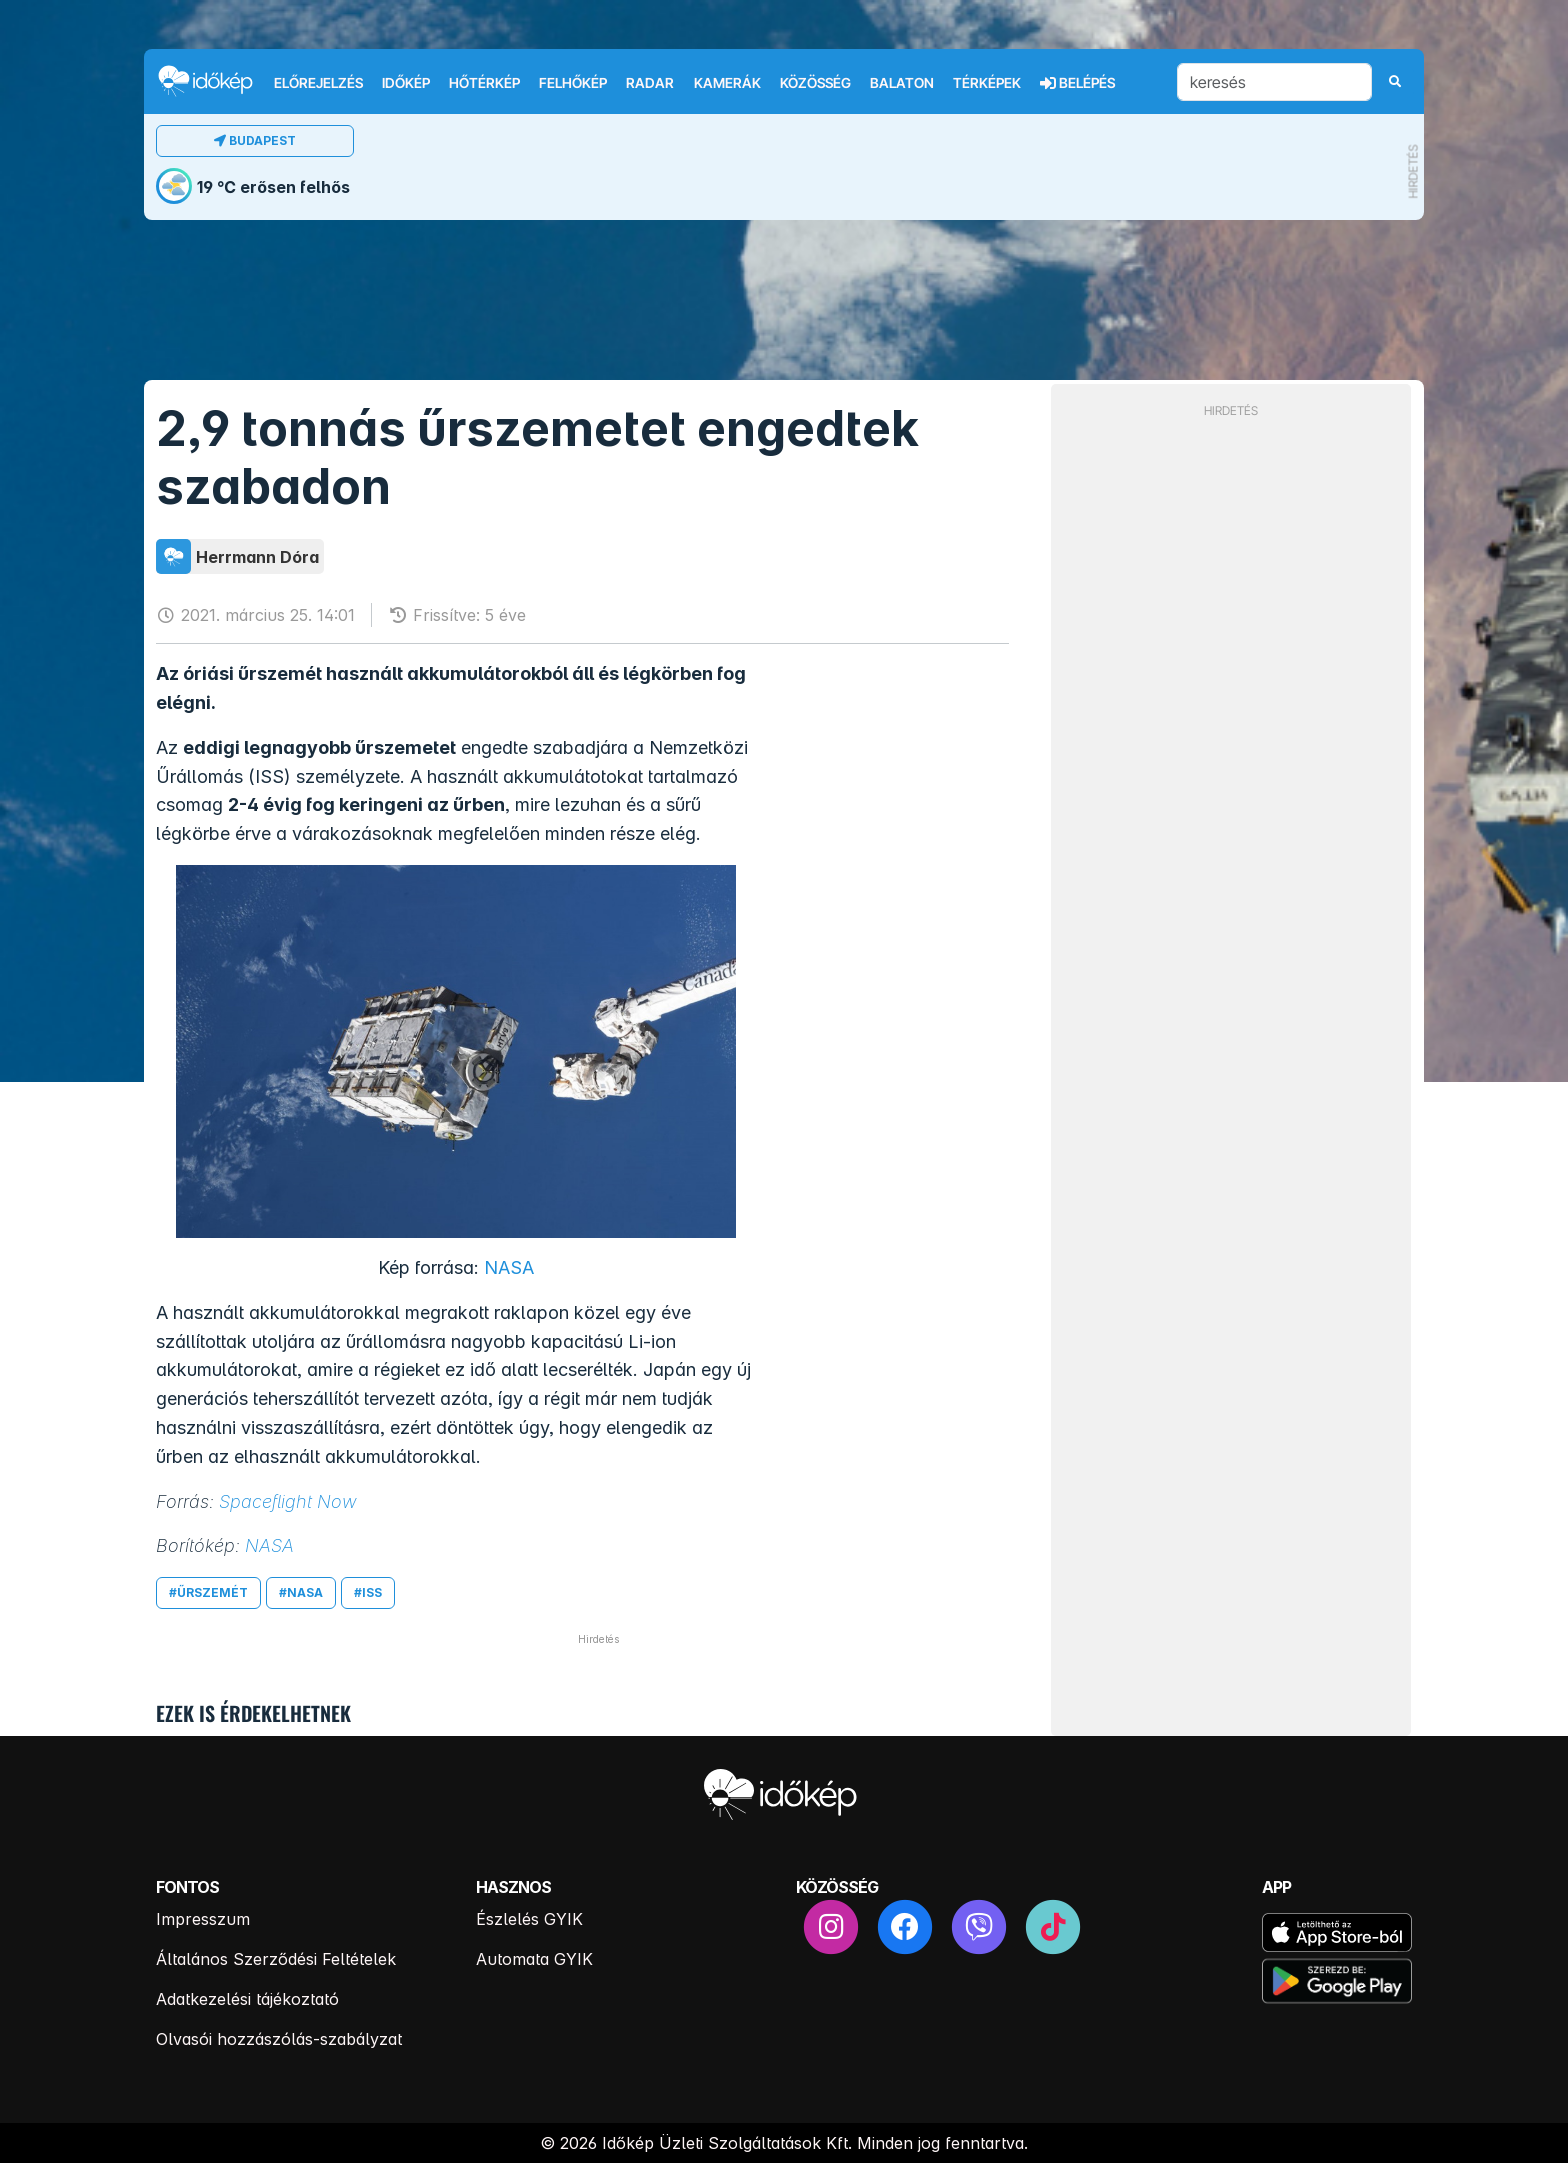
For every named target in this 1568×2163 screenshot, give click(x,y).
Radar (650, 83)
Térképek (987, 83)
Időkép (406, 83)
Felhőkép (573, 83)
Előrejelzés (318, 83)
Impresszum (203, 1919)
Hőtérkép (484, 83)
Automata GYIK (534, 1959)
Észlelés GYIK (529, 1919)
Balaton (902, 83)
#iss (368, 1592)
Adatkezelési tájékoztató (247, 1999)
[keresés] (1274, 82)
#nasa (301, 1592)
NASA (509, 1267)
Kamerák (727, 83)
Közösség (815, 83)
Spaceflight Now (288, 1501)
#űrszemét (208, 1592)
